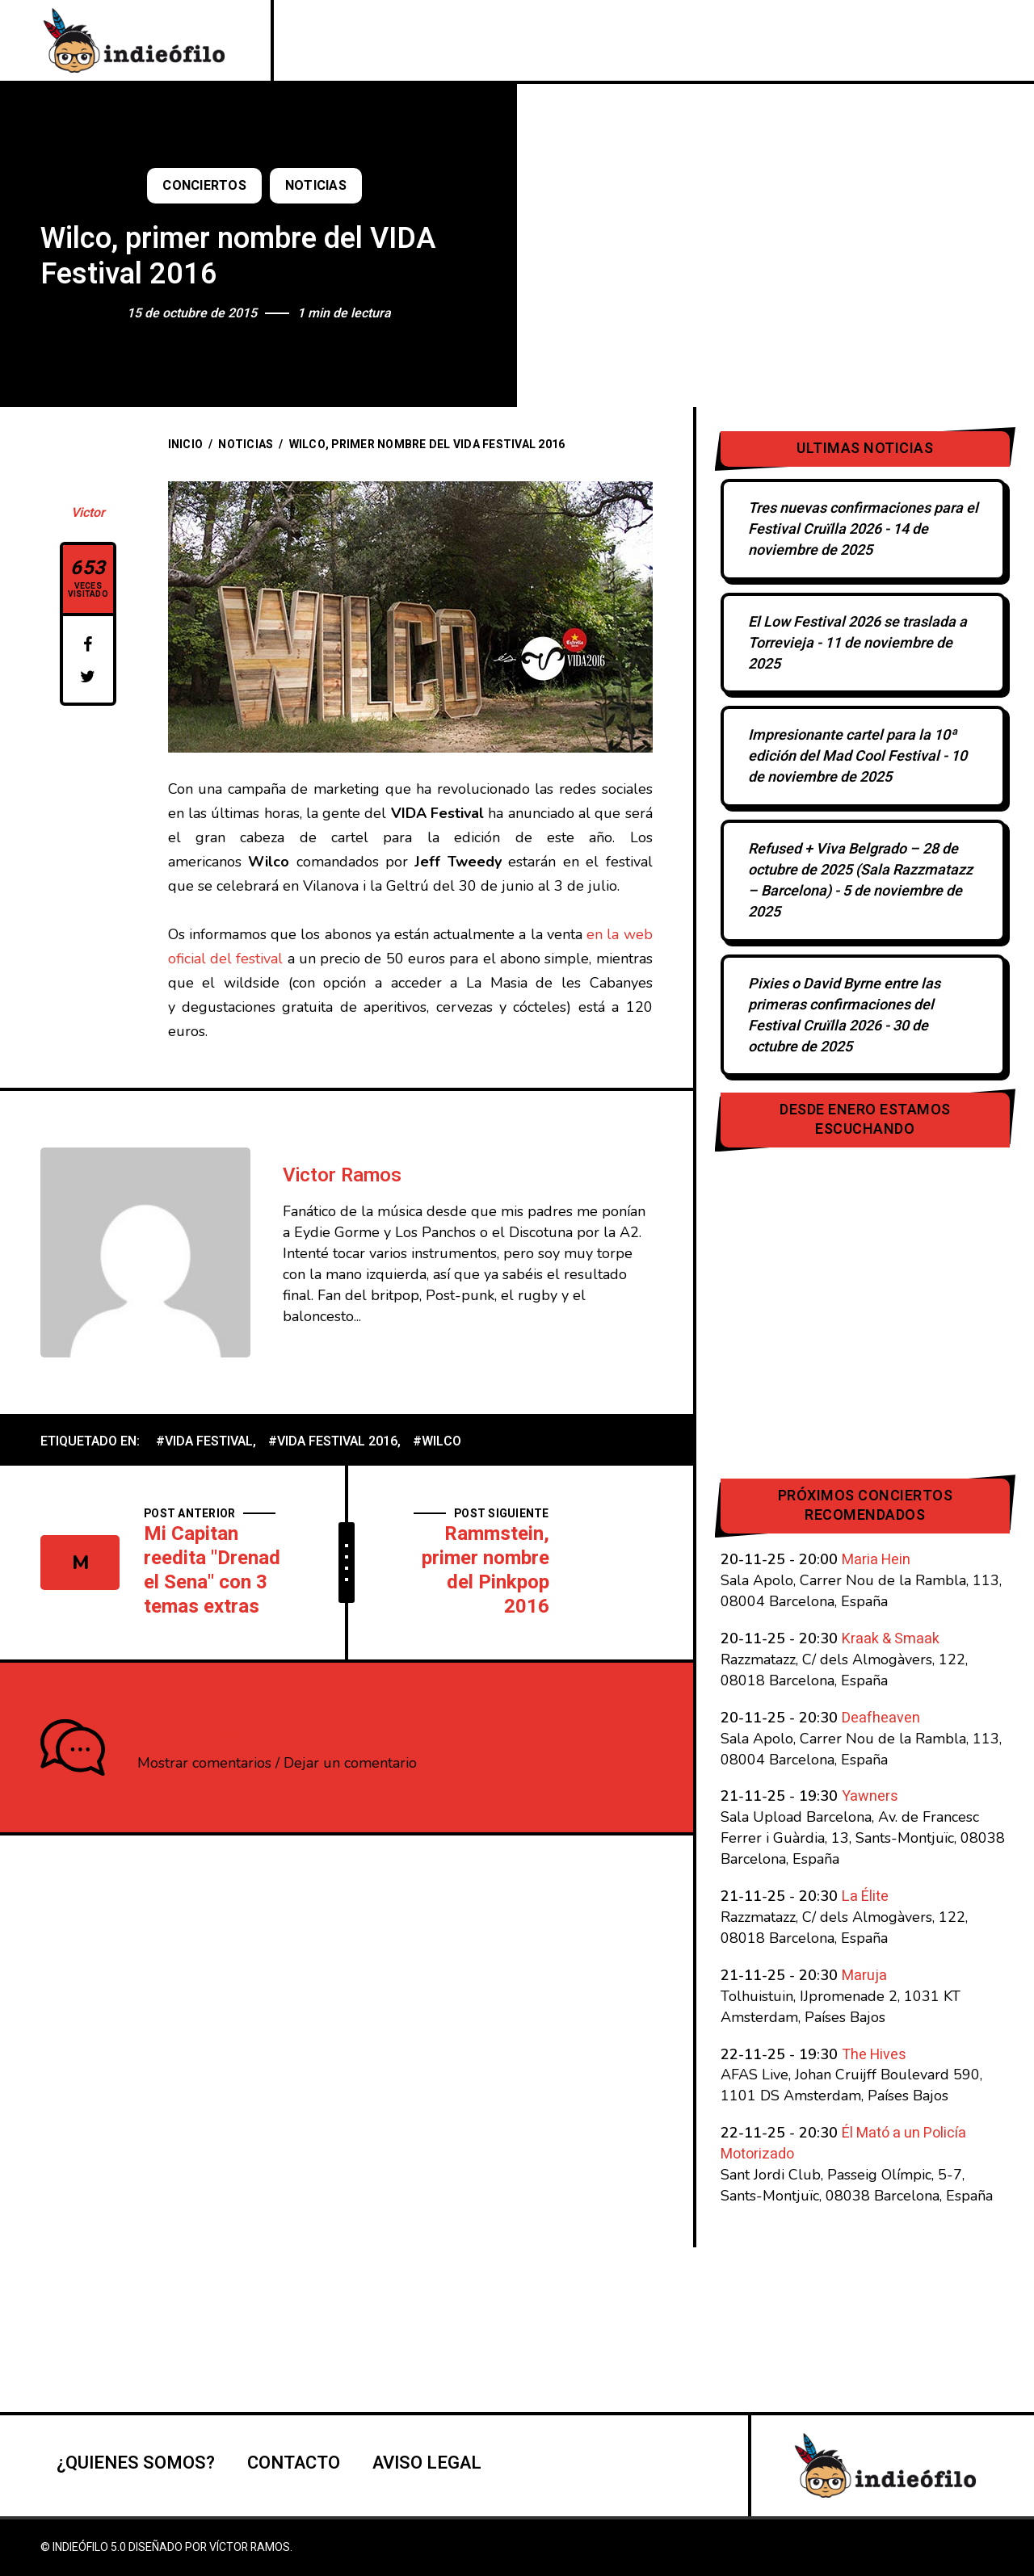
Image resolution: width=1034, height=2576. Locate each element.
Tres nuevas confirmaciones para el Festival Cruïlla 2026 (863, 518)
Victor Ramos (342, 1175)
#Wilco (437, 1441)
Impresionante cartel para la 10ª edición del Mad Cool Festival (852, 745)
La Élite (865, 1896)
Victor (88, 512)
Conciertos (204, 185)
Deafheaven (881, 1718)
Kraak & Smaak (890, 1639)
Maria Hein (876, 1560)
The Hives (874, 2055)
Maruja (864, 1976)
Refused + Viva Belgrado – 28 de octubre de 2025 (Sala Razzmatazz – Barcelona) (860, 870)
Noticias (316, 185)
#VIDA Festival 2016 (332, 1441)
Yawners (870, 1796)
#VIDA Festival (204, 1441)
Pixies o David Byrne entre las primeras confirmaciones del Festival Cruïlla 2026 (844, 1005)
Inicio (186, 444)
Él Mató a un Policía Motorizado (843, 2143)
